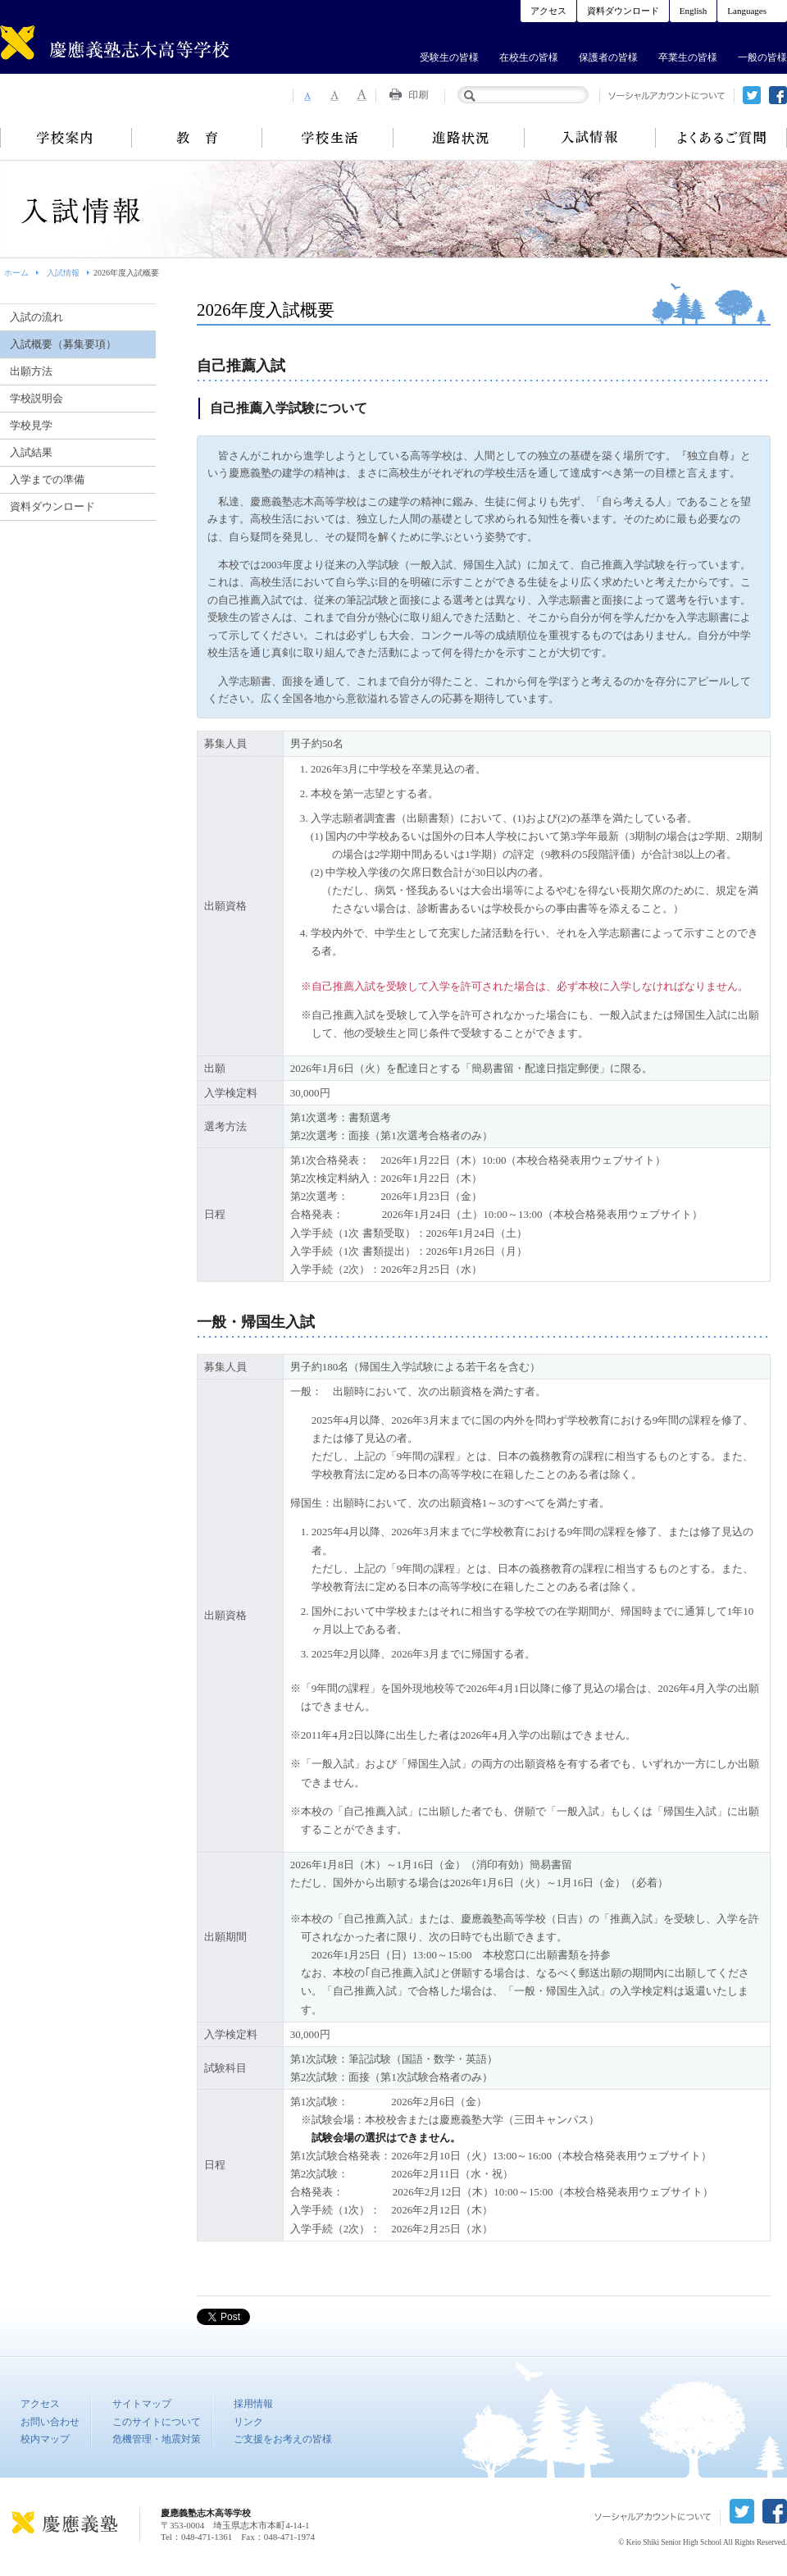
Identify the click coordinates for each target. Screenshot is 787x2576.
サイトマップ (141, 2404)
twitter (752, 95)
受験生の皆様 (449, 57)
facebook (778, 95)
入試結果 (31, 452)
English (693, 11)
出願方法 (31, 371)
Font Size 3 (362, 95)
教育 (196, 138)
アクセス (548, 11)
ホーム (16, 272)
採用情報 (253, 2404)
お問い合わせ (50, 2422)
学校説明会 (36, 398)
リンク (248, 2422)
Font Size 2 (334, 95)
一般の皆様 (762, 57)
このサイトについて (156, 2422)
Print (410, 95)
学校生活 (328, 138)
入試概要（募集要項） (63, 344)
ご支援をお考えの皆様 (283, 2439)
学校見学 (31, 425)
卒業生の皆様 (687, 57)
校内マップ (45, 2439)
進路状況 (459, 138)
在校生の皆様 (528, 57)
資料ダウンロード (623, 11)
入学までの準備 (47, 479)
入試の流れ (36, 317)
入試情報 (590, 138)
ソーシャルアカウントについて (667, 95)
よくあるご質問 (721, 138)
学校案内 (65, 138)
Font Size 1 (307, 95)
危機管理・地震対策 (156, 2439)
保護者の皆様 (608, 57)
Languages (747, 11)
